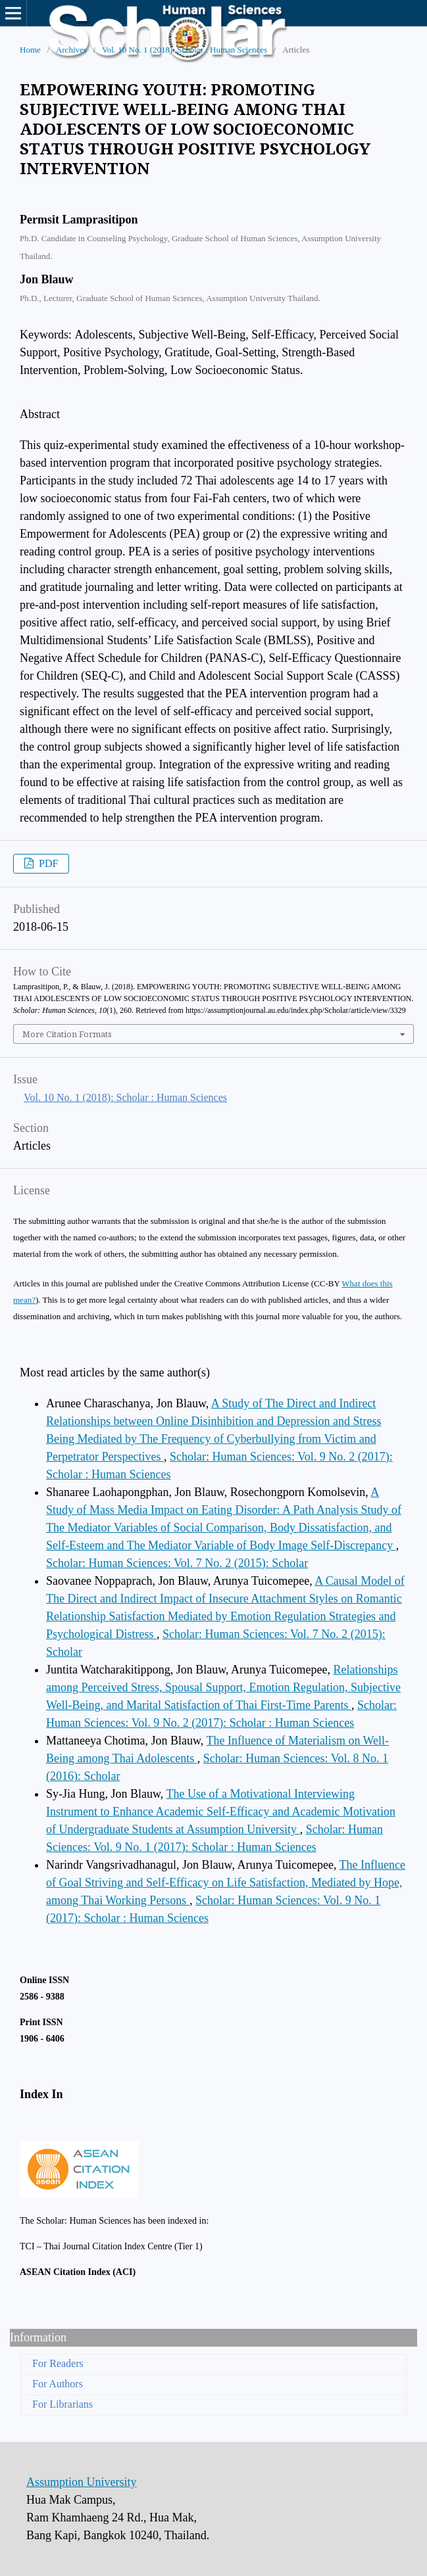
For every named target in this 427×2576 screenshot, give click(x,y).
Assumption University (81, 2482)
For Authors (57, 2383)
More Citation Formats (67, 1034)
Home (30, 50)
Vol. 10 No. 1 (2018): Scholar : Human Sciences (184, 50)
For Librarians (62, 2404)
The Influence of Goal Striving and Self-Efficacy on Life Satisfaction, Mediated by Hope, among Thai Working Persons (225, 1882)
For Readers (58, 2363)
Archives (71, 50)
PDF (47, 863)
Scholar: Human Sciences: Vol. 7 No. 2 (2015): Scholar (177, 1563)
